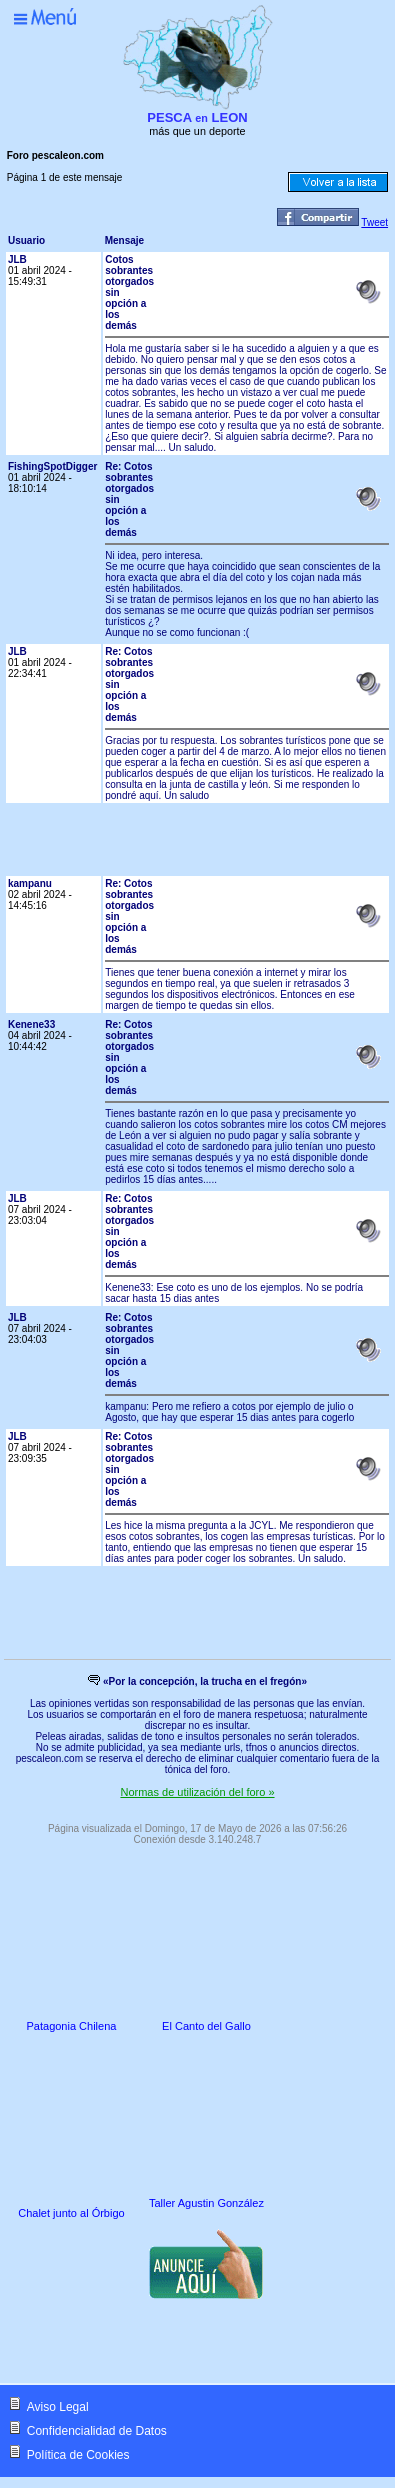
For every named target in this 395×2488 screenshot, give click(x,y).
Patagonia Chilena (72, 2026)
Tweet (374, 222)
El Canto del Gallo (206, 2026)
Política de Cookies (78, 2455)
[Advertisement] (227, 845)
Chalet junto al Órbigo (71, 2213)
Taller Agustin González (206, 2203)
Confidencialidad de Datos (97, 2431)
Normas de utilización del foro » (197, 1792)
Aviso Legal (58, 2407)
